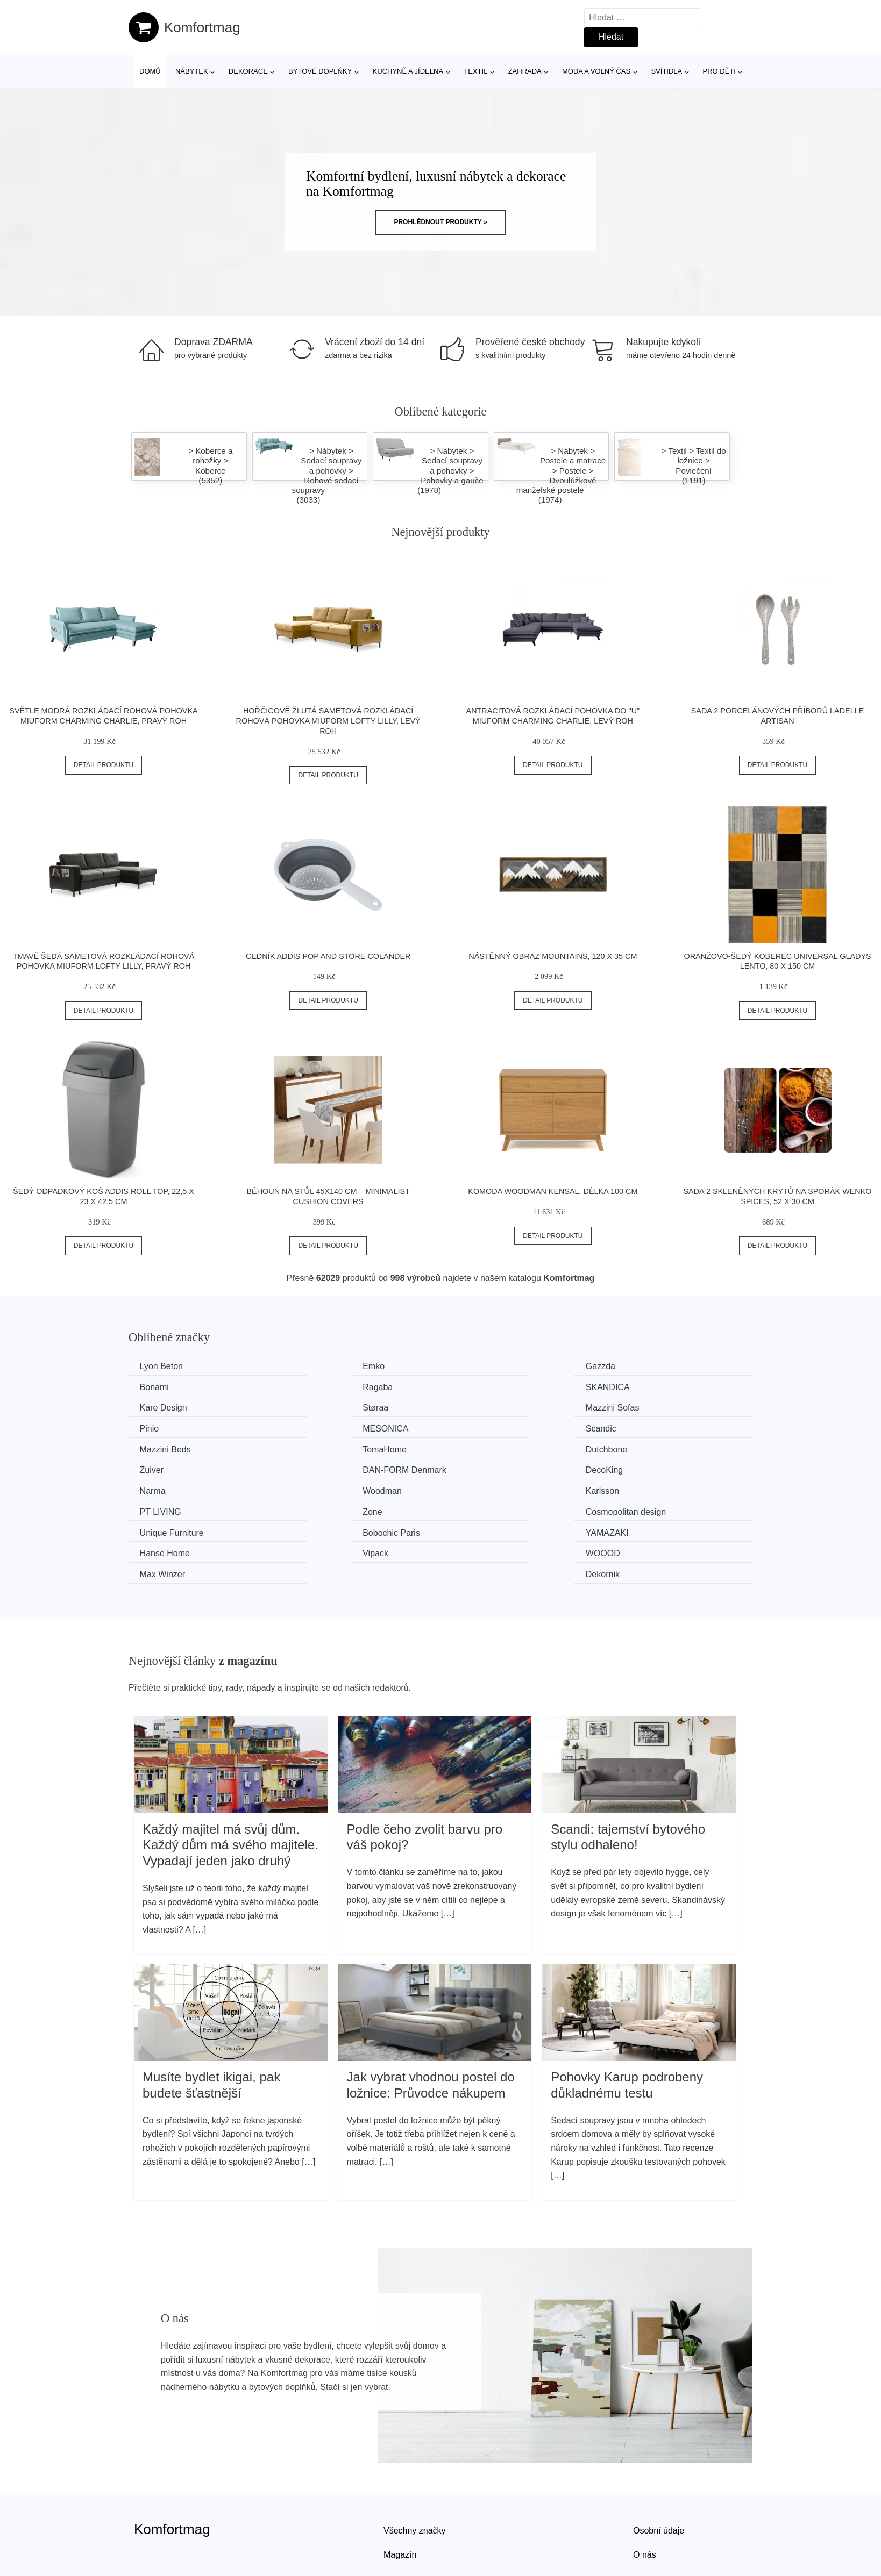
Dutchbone (482, 1427)
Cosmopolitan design (662, 1467)
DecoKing (320, 1446)
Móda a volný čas (596, 71)
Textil (475, 71)
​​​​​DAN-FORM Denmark (184, 1446)
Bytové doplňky (320, 71)
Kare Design (485, 1386)
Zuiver (634, 1427)
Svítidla (666, 71)
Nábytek (191, 71)
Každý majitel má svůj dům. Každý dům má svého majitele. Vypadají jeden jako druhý (230, 1778)
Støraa (635, 1386)
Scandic (637, 1406)
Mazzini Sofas (169, 1406)
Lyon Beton (163, 1366)
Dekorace (248, 71)
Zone (471, 1467)
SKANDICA (324, 1386)
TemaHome (324, 1427)
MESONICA (485, 1406)
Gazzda (477, 1366)
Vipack (155, 1507)
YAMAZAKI (483, 1487)
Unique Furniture (174, 1487)
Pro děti (718, 71)
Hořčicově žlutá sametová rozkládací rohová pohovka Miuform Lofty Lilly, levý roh (328, 720)
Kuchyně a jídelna (408, 71)
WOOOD (319, 1507)
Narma (475, 1446)
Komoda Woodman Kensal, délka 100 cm (552, 1191)
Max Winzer (484, 1507)
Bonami (636, 1366)
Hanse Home (647, 1487)
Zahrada (525, 71)
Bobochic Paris (331, 1487)
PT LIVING (323, 1467)
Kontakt (647, 2512)
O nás (644, 2488)
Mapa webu (405, 2512)
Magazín (399, 2488)
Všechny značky (414, 2463)
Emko (313, 1366)
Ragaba (157, 1386)
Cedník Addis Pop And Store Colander (328, 956)
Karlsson (158, 1467)
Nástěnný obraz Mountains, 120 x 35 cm (552, 956)
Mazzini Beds (167, 1427)
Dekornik (639, 1507)
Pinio (312, 1406)
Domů (150, 71)
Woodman (642, 1446)
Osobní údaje (658, 2463)
